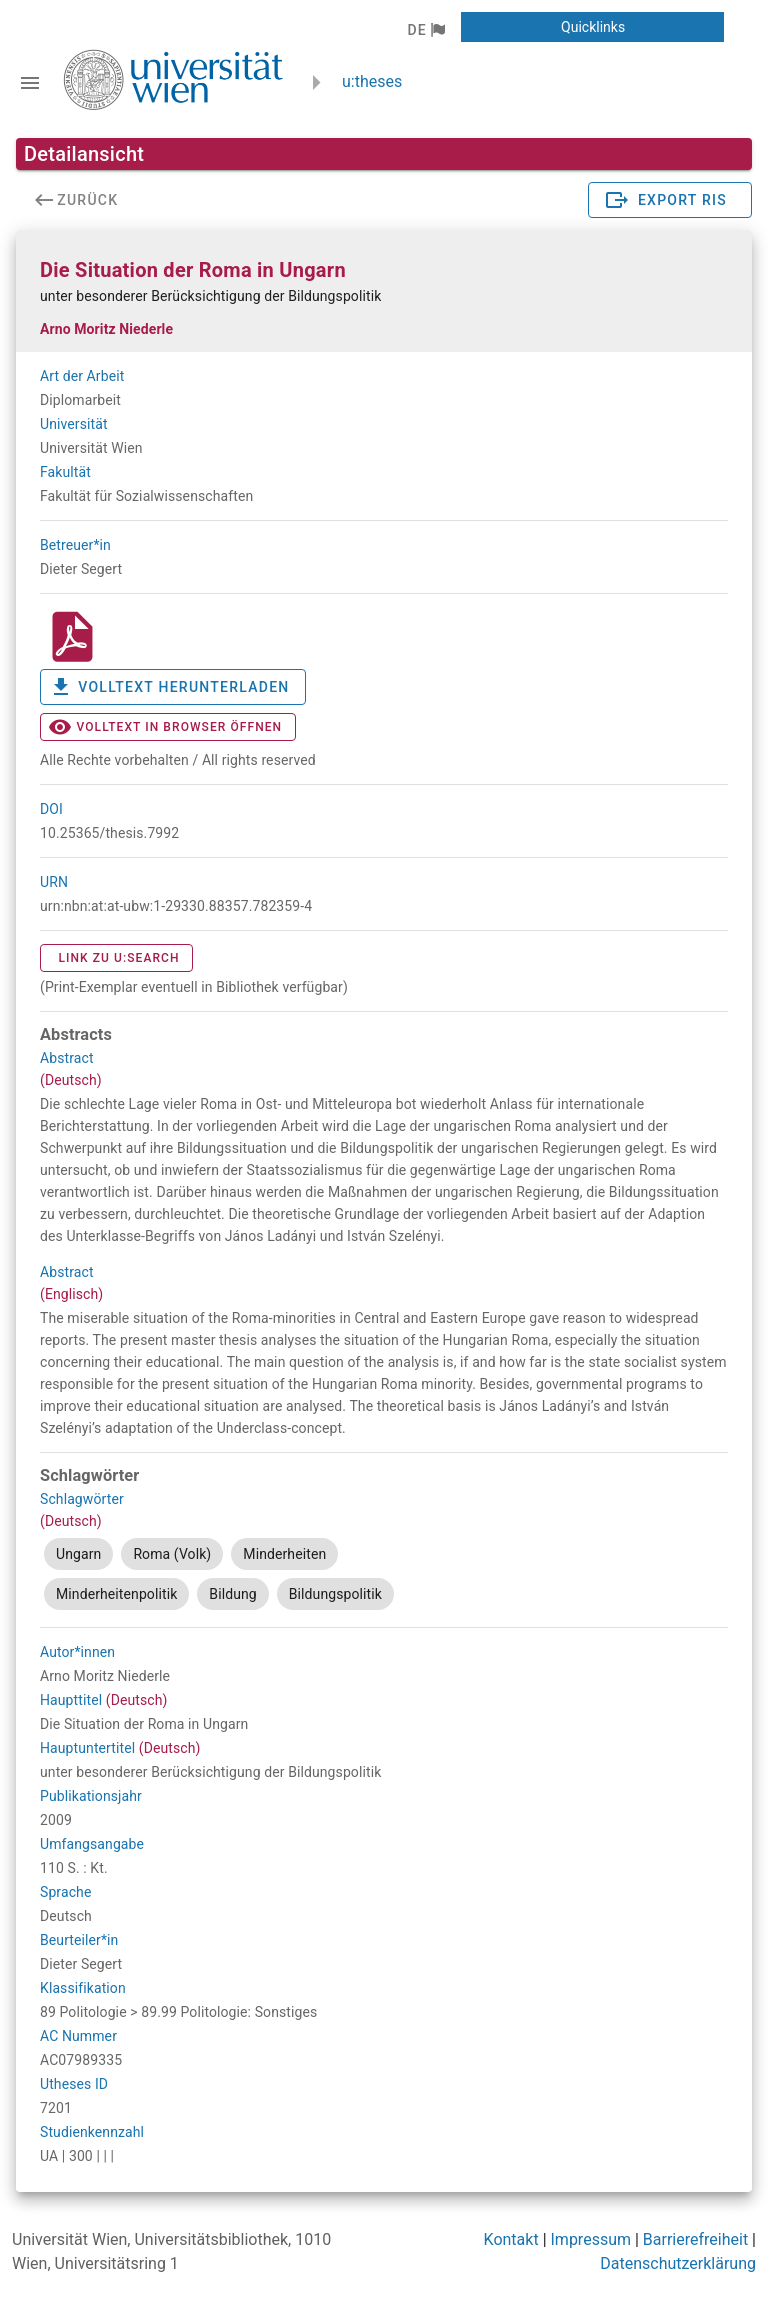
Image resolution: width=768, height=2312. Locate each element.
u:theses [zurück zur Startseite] (372, 81)
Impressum (591, 2239)
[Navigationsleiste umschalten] (30, 83)
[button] (425, 30)
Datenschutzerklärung (678, 2263)
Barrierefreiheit (695, 2239)
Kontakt (511, 2239)
